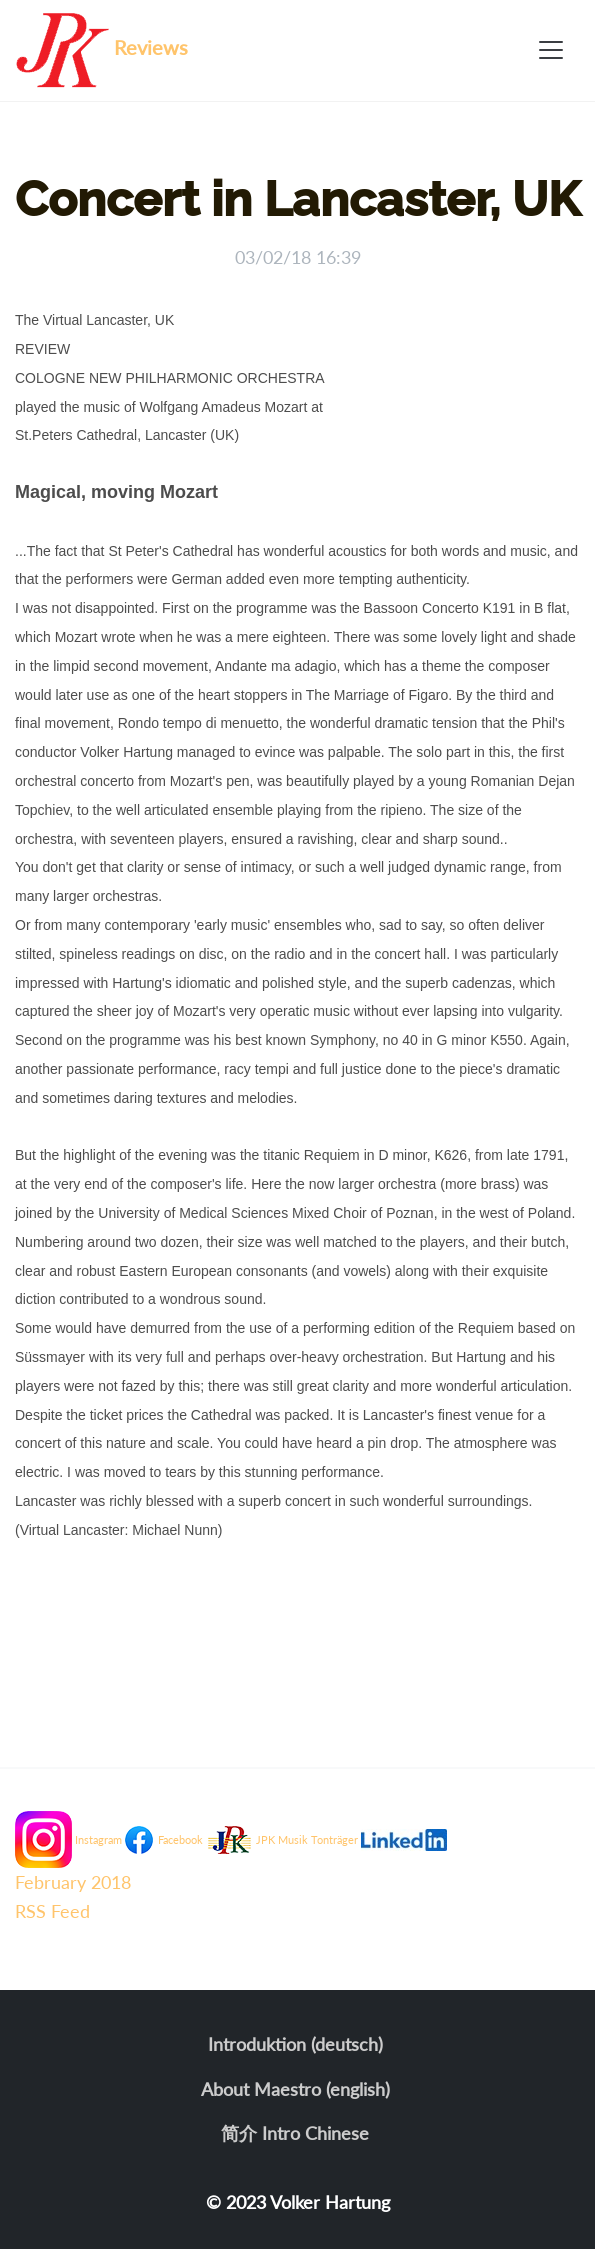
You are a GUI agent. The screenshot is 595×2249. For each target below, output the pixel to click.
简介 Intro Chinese (295, 2133)
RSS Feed (52, 1911)
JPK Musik (282, 1839)
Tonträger (334, 1839)
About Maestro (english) (295, 2089)
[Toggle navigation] (551, 50)
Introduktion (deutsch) (295, 2044)
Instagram (98, 1839)
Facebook (180, 1839)
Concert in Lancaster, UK (297, 199)
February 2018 (73, 1882)
